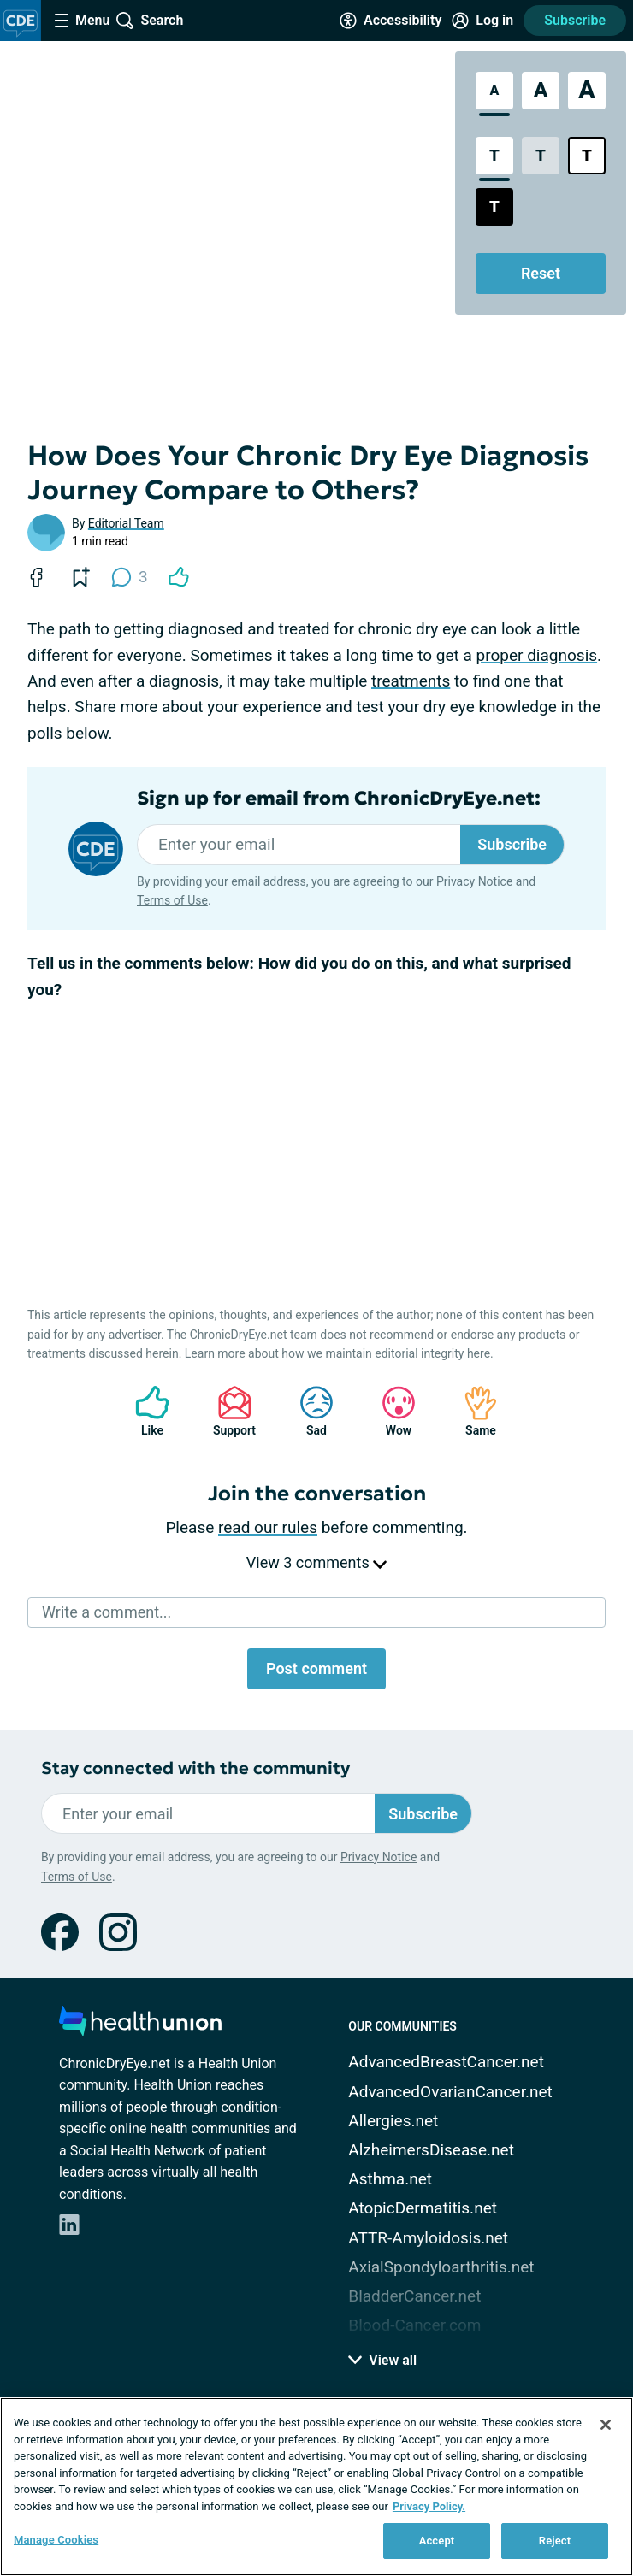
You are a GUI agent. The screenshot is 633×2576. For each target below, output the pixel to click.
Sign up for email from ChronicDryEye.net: (339, 798)
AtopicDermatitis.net (422, 2208)
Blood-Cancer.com (414, 2325)
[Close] (605, 2424)
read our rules (267, 1527)
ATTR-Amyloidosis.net (428, 2238)
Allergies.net (393, 2121)
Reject (555, 2540)
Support (228, 1411)
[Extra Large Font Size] (587, 90)
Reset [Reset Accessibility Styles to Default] (540, 273)
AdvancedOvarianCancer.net (450, 2091)
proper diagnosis (537, 655)
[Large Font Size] (540, 90)
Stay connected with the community (195, 1768)
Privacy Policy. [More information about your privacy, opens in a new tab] (429, 2506)
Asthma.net (390, 2179)
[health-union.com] (140, 2026)
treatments (410, 681)
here (478, 1353)
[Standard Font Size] (494, 90)
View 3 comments (316, 1562)
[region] (316, 2486)
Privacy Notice (474, 881)
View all (382, 2360)
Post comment (316, 1668)
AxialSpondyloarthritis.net (441, 2267)
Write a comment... (106, 1612)
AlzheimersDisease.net (431, 2150)
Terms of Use (172, 900)
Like (143, 1411)
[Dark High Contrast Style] (494, 207)
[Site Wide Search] (149, 20)
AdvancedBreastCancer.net (446, 2062)
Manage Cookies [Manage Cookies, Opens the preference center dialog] (56, 2539)
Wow (390, 1411)
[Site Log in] (482, 20)
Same (472, 1411)
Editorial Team (126, 523)
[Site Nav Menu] (82, 20)
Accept (437, 2540)
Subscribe (575, 20)
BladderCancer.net (414, 2296)
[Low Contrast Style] (540, 155)
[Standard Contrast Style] (494, 155)
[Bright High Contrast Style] (587, 155)
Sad (308, 1411)
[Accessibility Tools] (390, 20)
